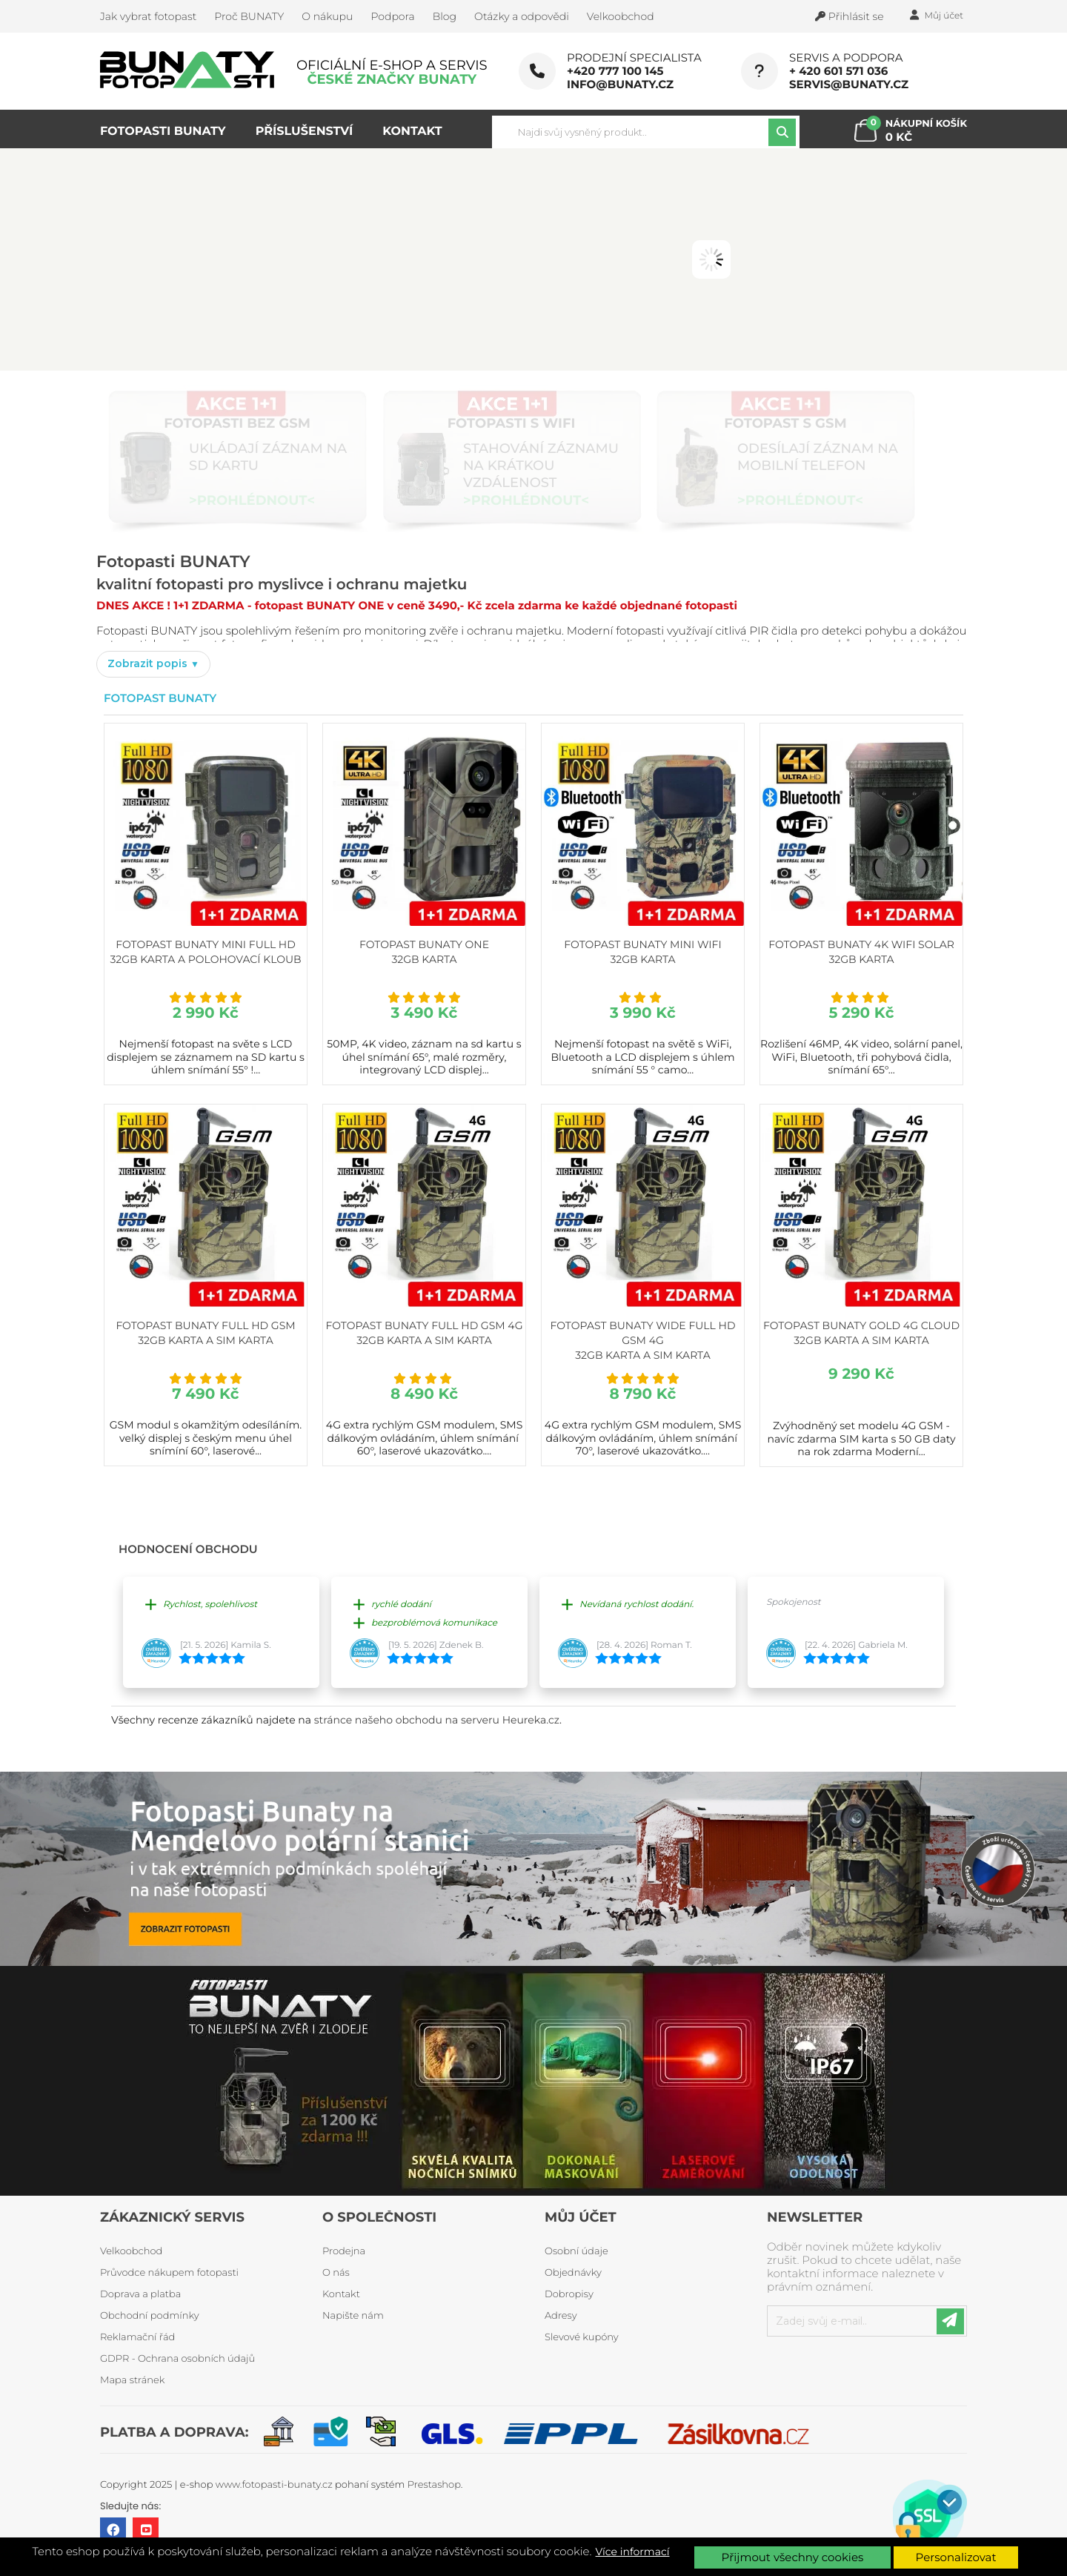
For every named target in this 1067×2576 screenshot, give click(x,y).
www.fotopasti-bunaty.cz (274, 2485)
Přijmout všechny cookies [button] (793, 2557)
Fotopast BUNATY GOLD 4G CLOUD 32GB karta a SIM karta (861, 1333)
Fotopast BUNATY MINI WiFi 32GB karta (642, 952)
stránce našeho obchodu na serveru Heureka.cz (436, 1719)
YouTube (146, 2530)
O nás (336, 2273)
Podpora (392, 16)
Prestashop (434, 2485)
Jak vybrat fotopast (148, 16)
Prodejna (343, 2251)
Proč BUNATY (249, 16)
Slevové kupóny (582, 2337)
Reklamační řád (137, 2337)
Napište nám (353, 2316)
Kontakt (341, 2294)
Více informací (633, 2551)
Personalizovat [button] (956, 2557)
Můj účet (580, 2217)
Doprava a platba (140, 2294)
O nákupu (327, 16)
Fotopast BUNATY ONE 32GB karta (424, 952)
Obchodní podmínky (149, 2316)
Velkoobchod (620, 16)
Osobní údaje (576, 2251)
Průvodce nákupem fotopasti (169, 2273)
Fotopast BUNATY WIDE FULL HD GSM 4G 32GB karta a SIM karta (643, 1340)
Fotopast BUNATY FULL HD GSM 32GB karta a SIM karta (205, 1333)
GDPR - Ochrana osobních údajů (177, 2359)
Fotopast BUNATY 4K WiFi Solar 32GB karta (861, 952)
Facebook (113, 2530)
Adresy (561, 2316)
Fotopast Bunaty (160, 697)
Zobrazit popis (148, 663)
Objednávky (573, 2273)
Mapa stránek (132, 2380)
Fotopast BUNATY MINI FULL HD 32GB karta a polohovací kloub (205, 952)
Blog (444, 16)
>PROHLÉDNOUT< (252, 500)
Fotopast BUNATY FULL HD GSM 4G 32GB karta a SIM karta (423, 1333)
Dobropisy (569, 2294)
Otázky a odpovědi (521, 16)
